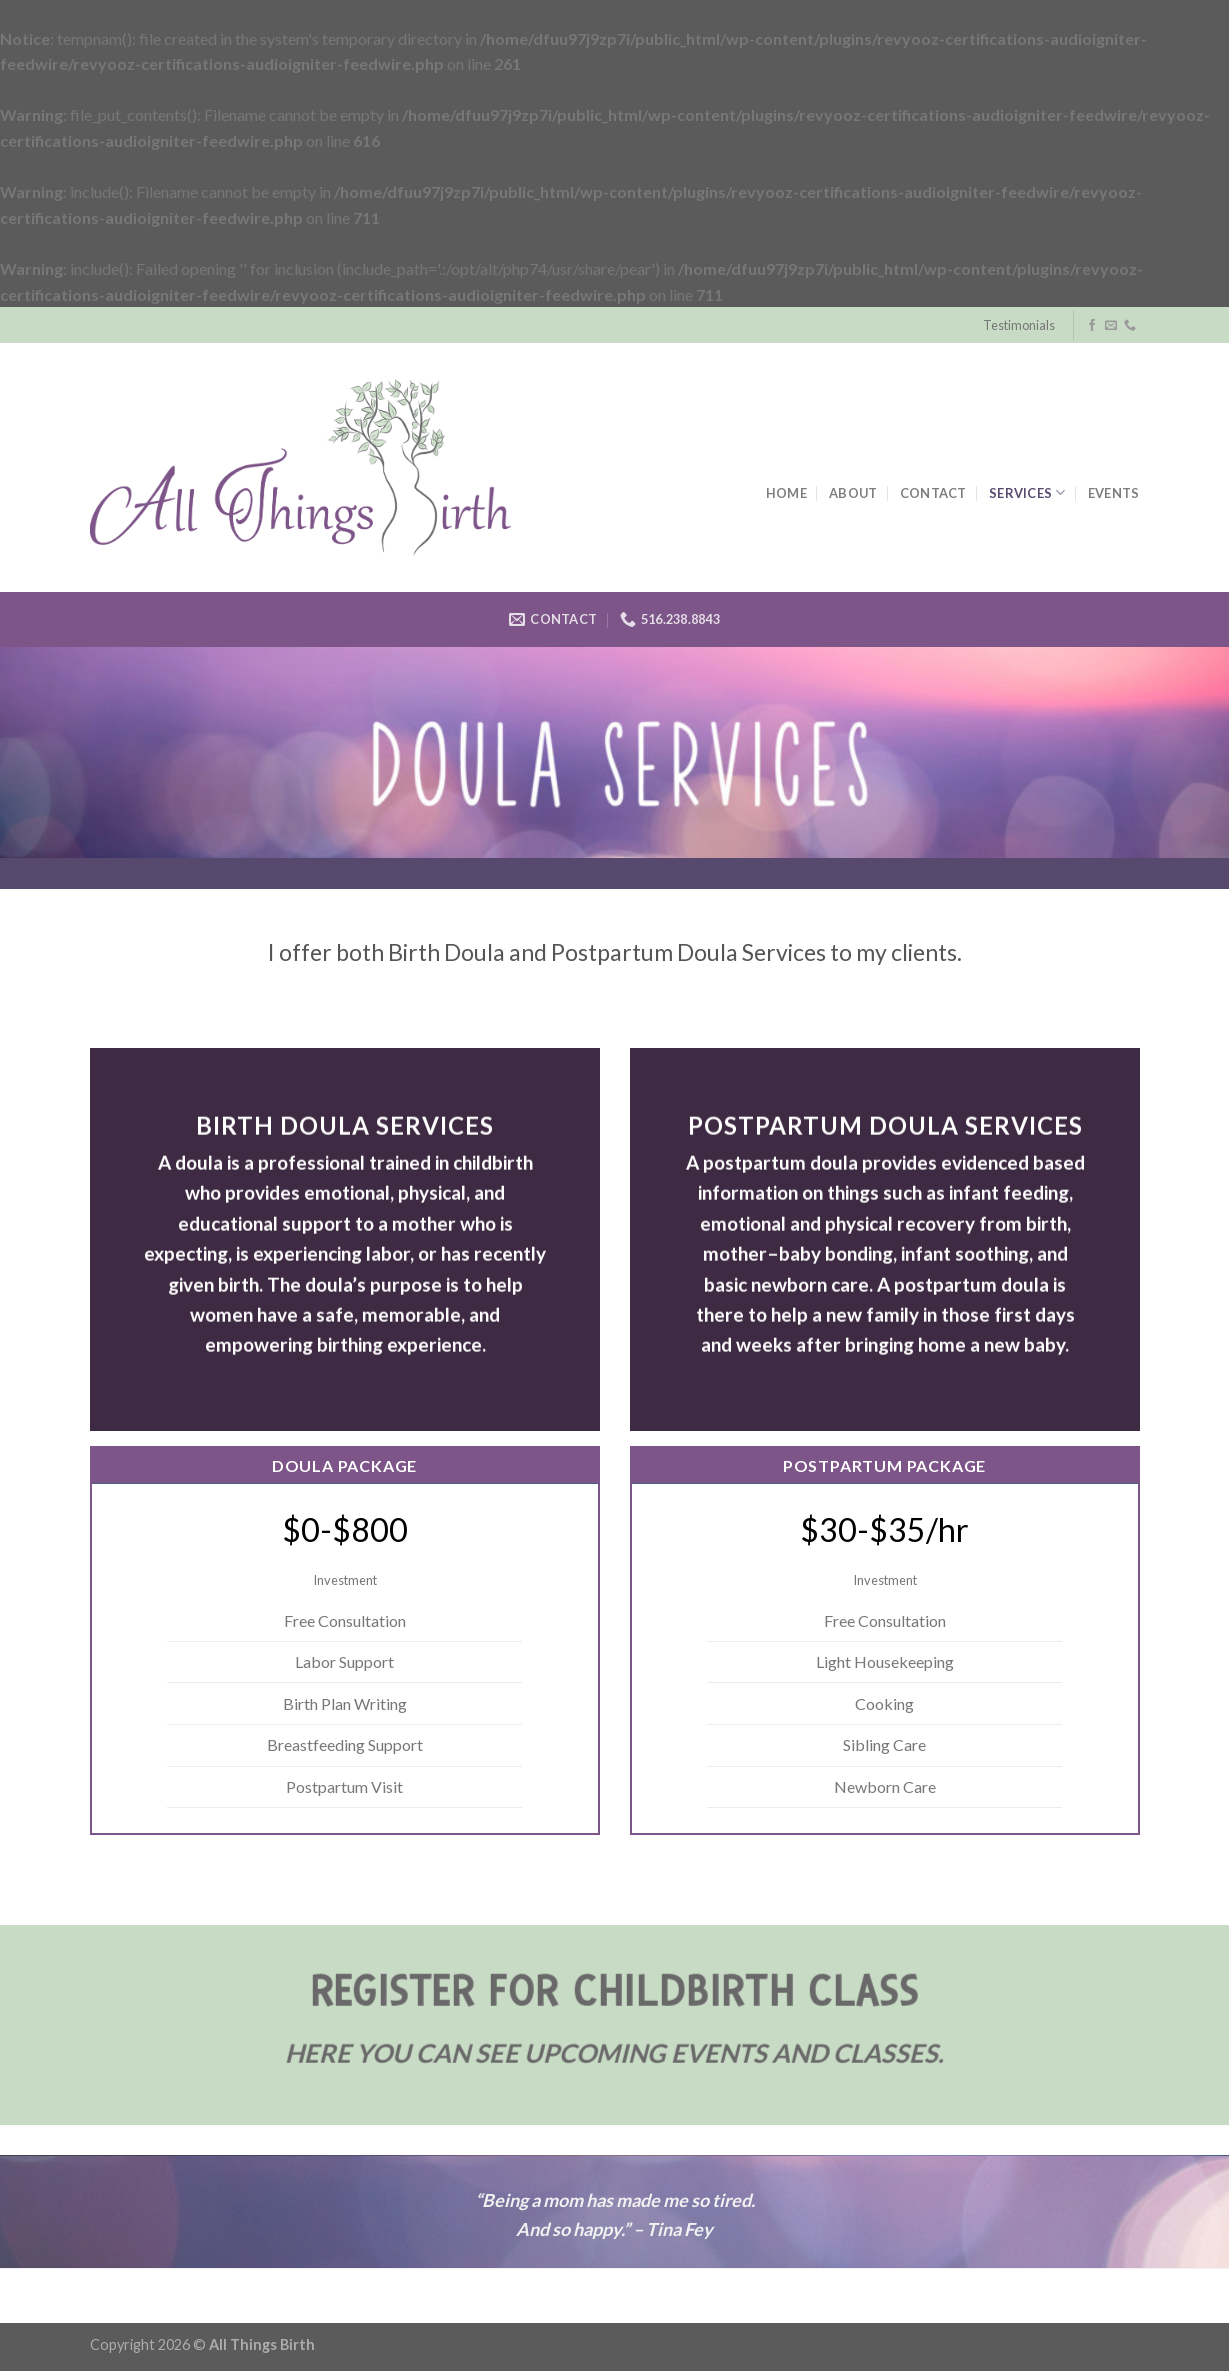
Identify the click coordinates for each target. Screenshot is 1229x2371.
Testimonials (1019, 325)
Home (786, 493)
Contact (933, 493)
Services (1027, 492)
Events (1114, 493)
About (853, 493)
